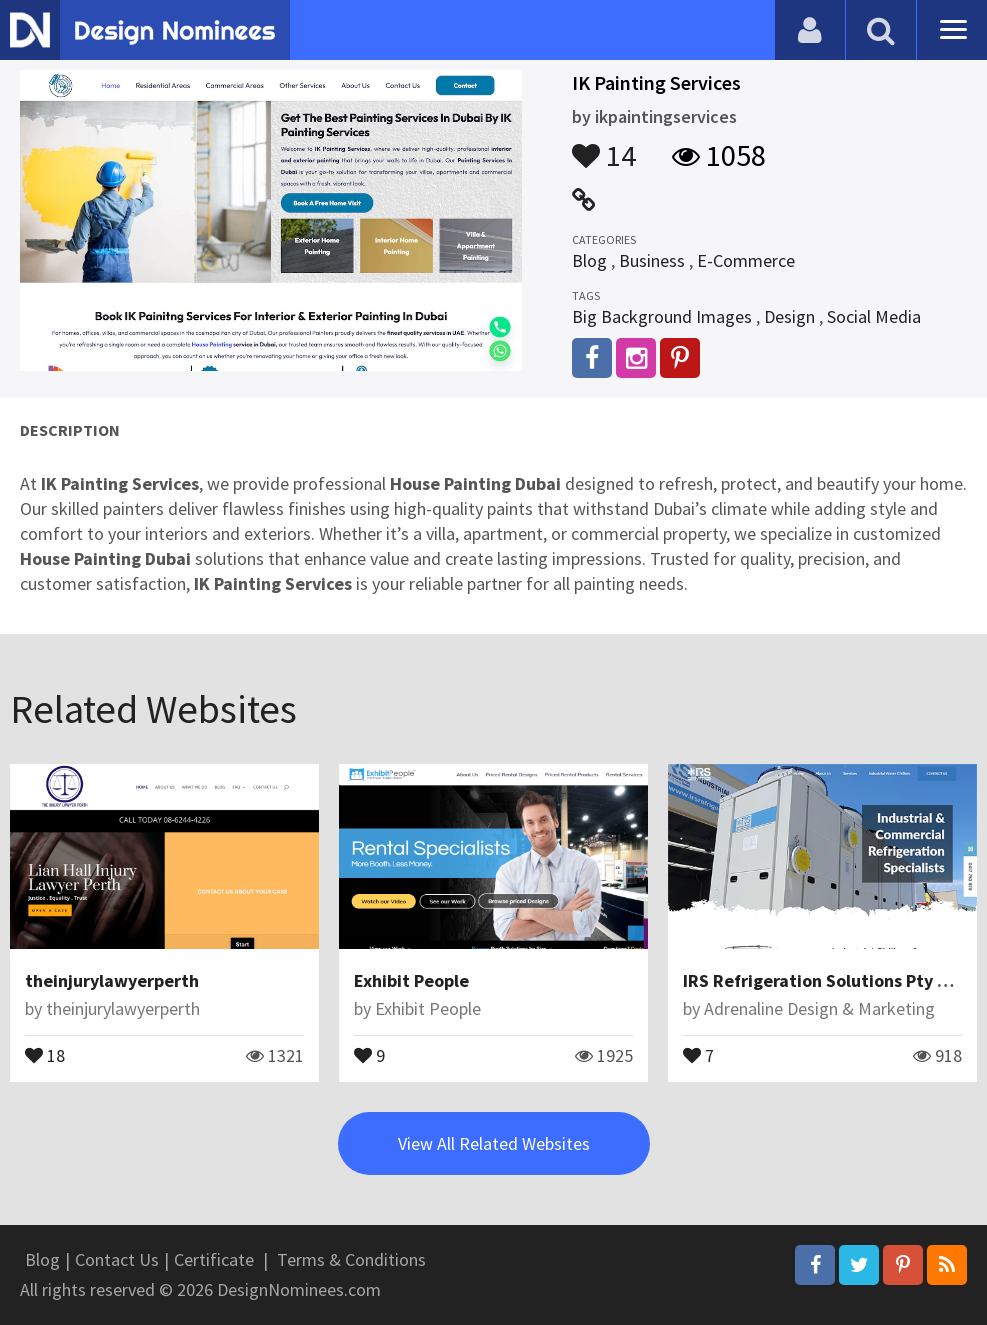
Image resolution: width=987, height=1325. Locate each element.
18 (45, 1054)
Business (652, 260)
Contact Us (117, 1259)
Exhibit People (411, 980)
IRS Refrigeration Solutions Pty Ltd (824, 980)
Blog (589, 260)
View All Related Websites (494, 1143)
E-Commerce (746, 260)
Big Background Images (662, 316)
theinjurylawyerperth (112, 980)
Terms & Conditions (351, 1259)
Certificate (214, 1259)
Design (789, 316)
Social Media (874, 316)
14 (604, 146)
